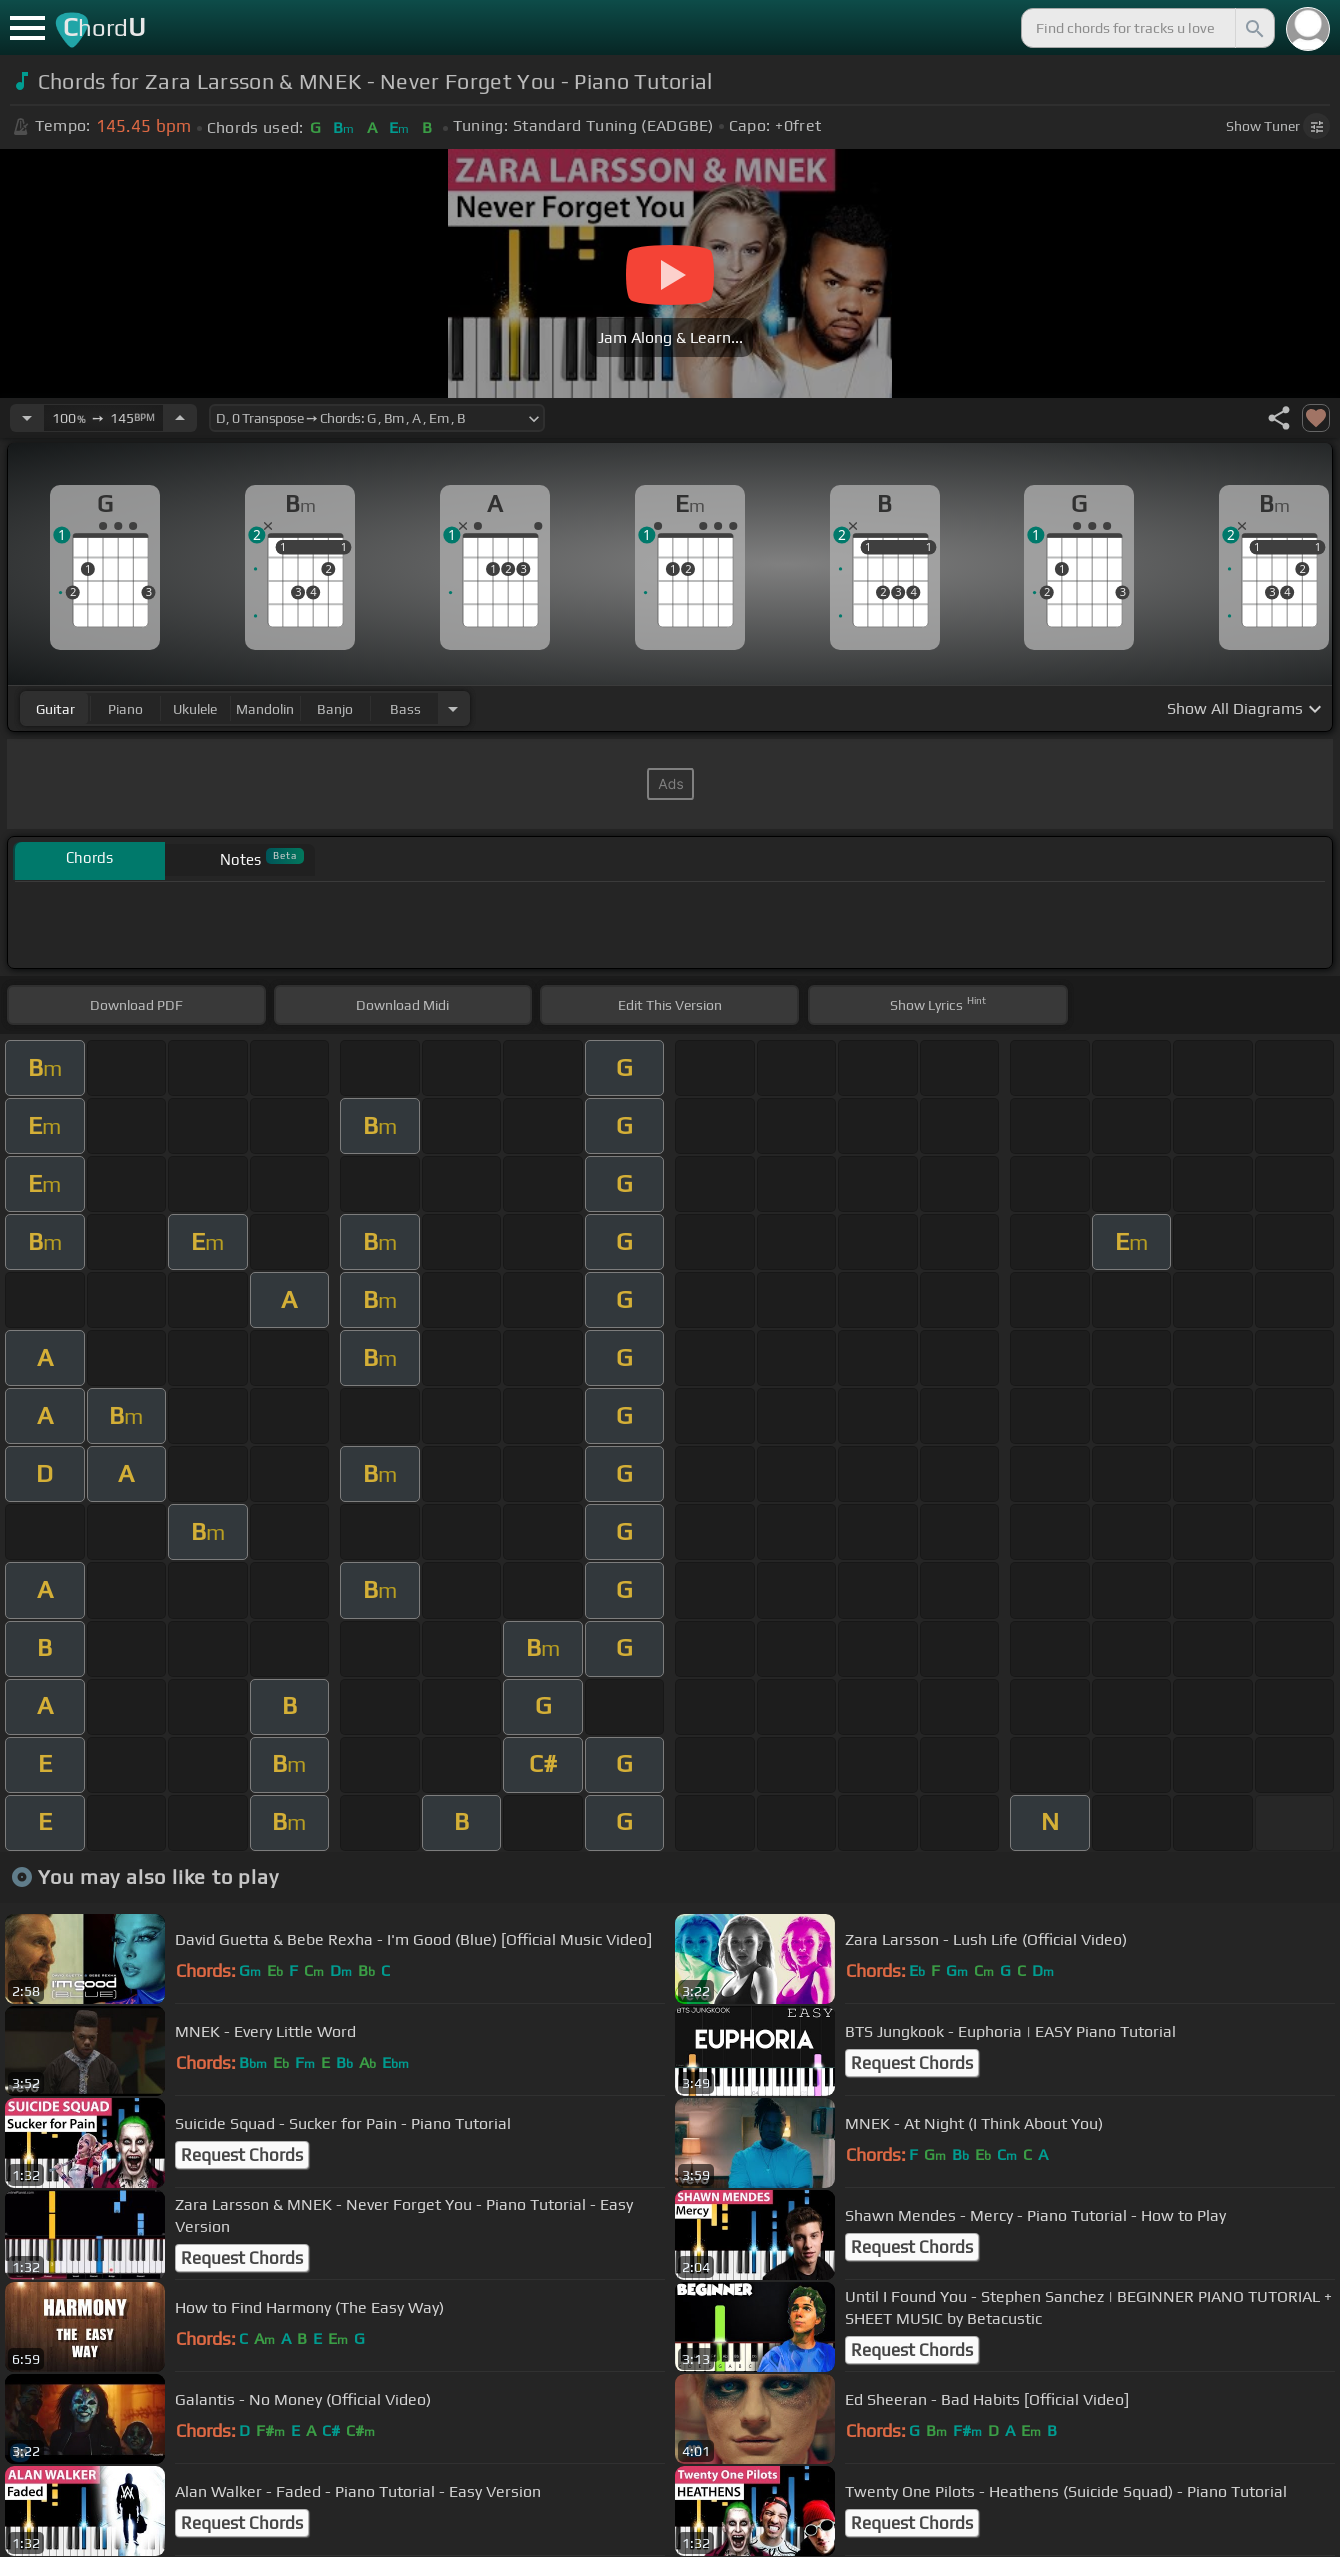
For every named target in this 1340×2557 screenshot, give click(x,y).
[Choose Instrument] (453, 708)
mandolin (265, 709)
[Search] (1253, 28)
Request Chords (912, 2063)
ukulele (195, 709)
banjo (335, 709)
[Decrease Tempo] (27, 418)
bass (405, 709)
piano (125, 709)
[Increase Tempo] (180, 418)
